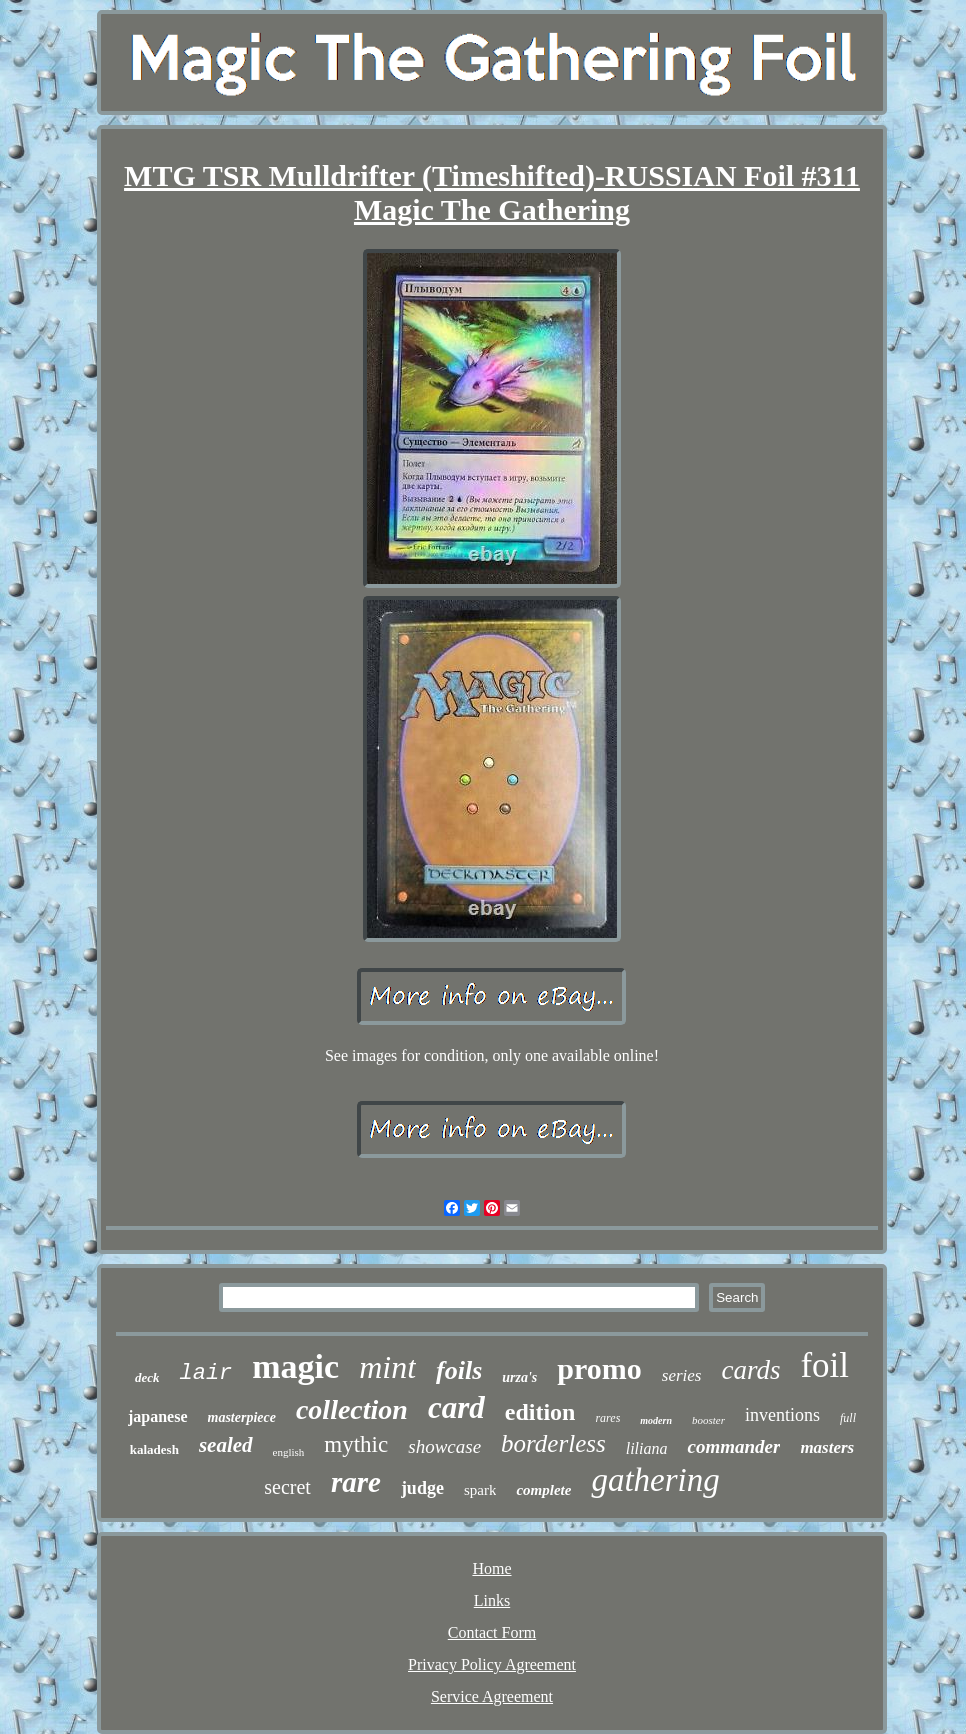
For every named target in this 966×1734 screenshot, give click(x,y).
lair (205, 1373)
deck (147, 1377)
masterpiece (242, 1417)
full (848, 1418)
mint (387, 1367)
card (456, 1407)
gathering (655, 1480)
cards (750, 1370)
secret (287, 1487)
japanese (158, 1416)
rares (607, 1418)
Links (492, 1600)
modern (656, 1420)
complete (543, 1490)
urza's (519, 1377)
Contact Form (492, 1632)
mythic (356, 1444)
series (682, 1375)
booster (708, 1420)
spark (480, 1490)
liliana (647, 1448)
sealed (226, 1445)
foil (824, 1365)
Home (491, 1568)
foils (459, 1370)
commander (733, 1446)
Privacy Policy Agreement (492, 1664)
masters (827, 1447)
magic (295, 1366)
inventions (782, 1415)
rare (356, 1482)
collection (352, 1409)
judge (422, 1488)
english (289, 1452)
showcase (444, 1446)
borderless (553, 1443)
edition (540, 1412)
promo (599, 1368)
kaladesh (154, 1449)
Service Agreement (492, 1696)
